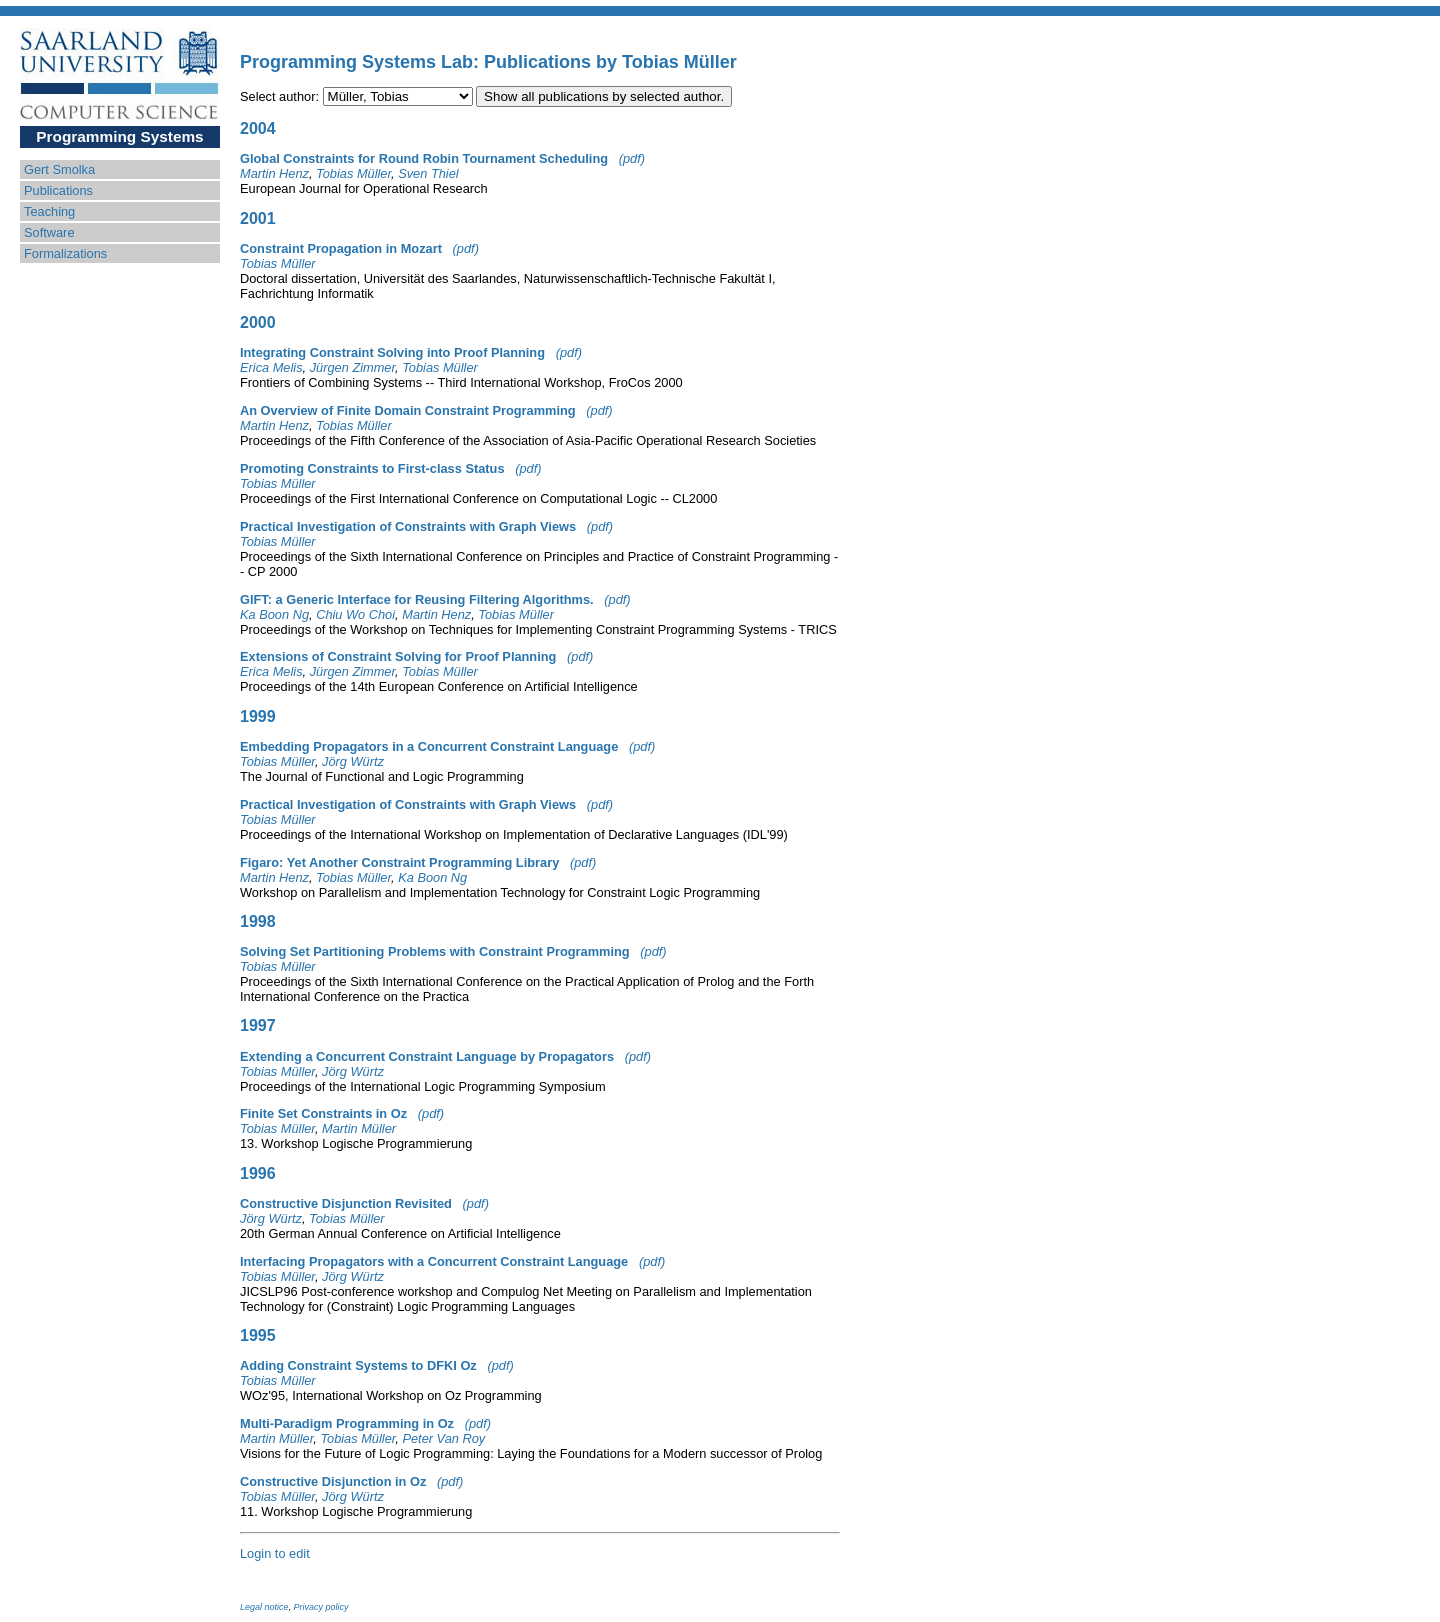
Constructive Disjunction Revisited (346, 1203)
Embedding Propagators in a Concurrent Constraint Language (429, 746)
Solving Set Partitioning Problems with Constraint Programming (435, 951)
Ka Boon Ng (274, 614)
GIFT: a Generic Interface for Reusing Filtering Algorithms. (417, 599)
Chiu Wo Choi (355, 614)
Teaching (49, 211)
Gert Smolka (59, 169)
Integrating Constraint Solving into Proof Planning (392, 352)
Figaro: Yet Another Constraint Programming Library (399, 862)
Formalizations (65, 253)
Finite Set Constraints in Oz (323, 1113)
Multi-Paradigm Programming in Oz (347, 1423)
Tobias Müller (353, 173)
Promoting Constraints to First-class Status (372, 468)
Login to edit (275, 1553)
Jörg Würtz (353, 761)
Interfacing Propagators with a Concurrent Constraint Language (434, 1261)
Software (49, 232)
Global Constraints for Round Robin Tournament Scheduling (424, 158)
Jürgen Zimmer (352, 367)
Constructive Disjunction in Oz (333, 1481)
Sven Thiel (428, 173)
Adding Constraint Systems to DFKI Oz (358, 1365)
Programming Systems (119, 136)
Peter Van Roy (443, 1438)
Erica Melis (271, 367)
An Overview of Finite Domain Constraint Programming (408, 410)
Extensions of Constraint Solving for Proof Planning (398, 656)
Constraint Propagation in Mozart (341, 248)
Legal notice (264, 1607)
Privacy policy (321, 1607)
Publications (58, 190)
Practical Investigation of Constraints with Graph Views (408, 526)
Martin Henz (274, 173)
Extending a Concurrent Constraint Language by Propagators (427, 1056)
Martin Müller (359, 1128)
